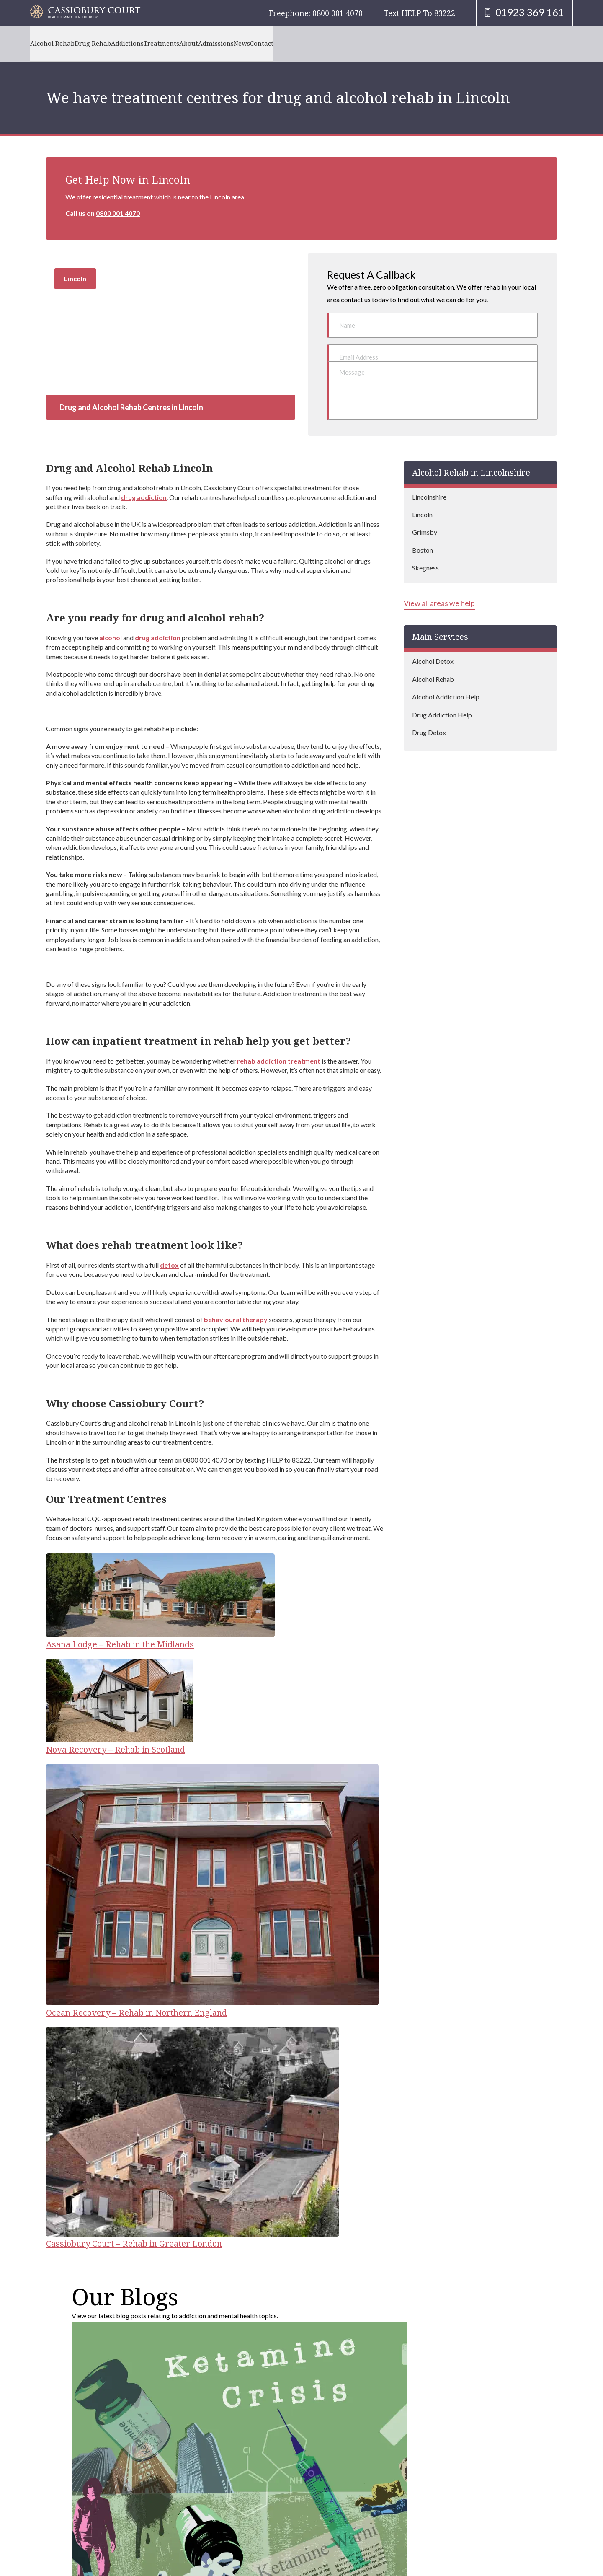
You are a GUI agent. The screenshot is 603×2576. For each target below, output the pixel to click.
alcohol (110, 622)
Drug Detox (429, 717)
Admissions (275, 43)
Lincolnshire (429, 481)
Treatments (199, 43)
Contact (342, 43)
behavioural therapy (236, 1304)
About (236, 43)
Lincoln (422, 499)
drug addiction (144, 482)
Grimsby (424, 517)
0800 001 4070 (118, 213)
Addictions (154, 43)
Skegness (425, 553)
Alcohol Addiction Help (445, 681)
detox (169, 1249)
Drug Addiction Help (442, 699)
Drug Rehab (108, 43)
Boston (422, 535)
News (311, 43)
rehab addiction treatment (278, 1045)
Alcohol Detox (433, 646)
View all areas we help (439, 587)
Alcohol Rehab (58, 43)
